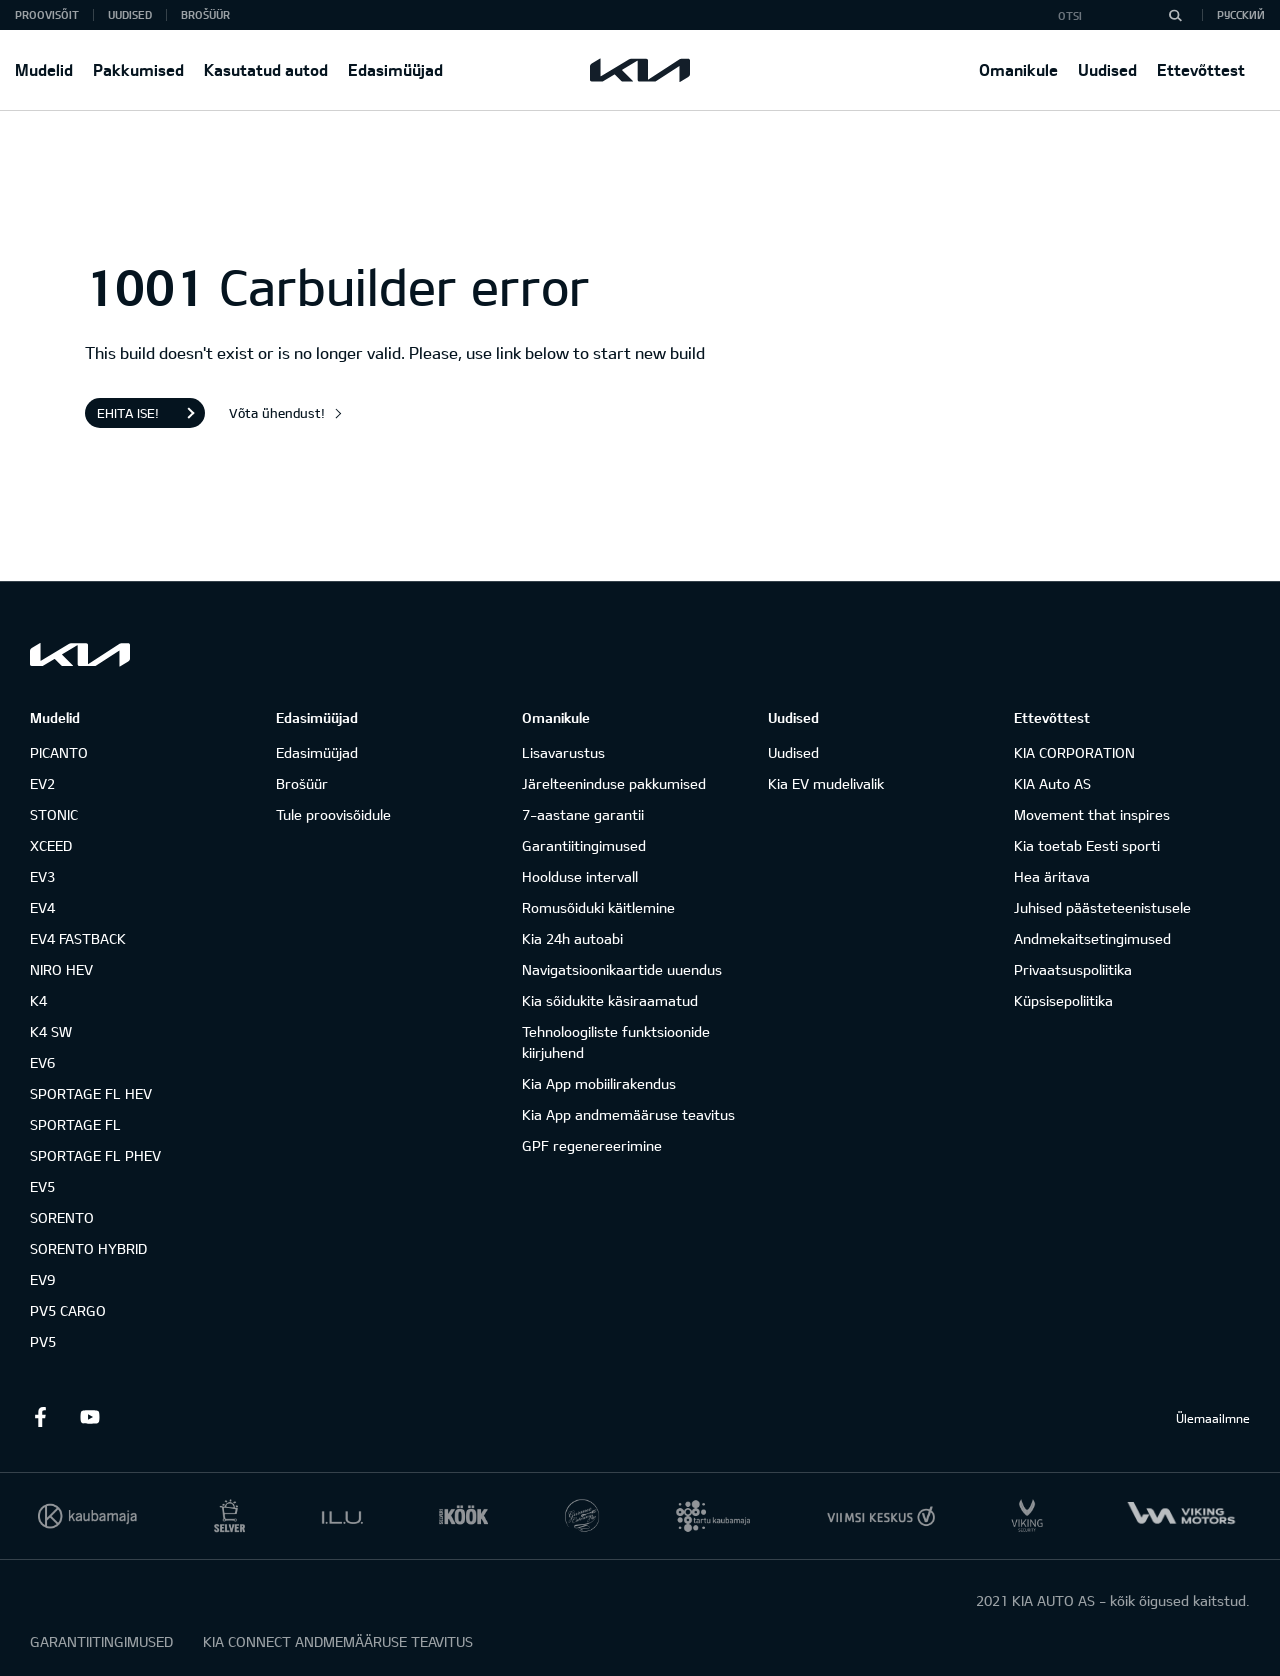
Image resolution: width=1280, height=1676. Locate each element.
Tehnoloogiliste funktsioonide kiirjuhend (616, 1042)
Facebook (40, 1417)
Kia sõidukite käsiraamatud (610, 1000)
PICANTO (59, 752)
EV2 (42, 783)
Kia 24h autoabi (572, 938)
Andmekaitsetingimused (1092, 938)
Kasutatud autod (266, 69)
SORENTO (62, 1217)
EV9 (42, 1279)
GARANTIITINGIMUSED (101, 1641)
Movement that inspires (1092, 814)
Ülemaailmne (1213, 1418)
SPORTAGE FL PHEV (95, 1155)
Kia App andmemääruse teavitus (628, 1114)
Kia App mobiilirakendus (599, 1083)
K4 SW (51, 1031)
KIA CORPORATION (1074, 752)
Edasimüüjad (395, 69)
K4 (38, 1000)
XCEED (51, 845)
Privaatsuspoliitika (1073, 969)
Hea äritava (1052, 876)
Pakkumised (138, 69)
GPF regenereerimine (592, 1145)
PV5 (43, 1341)
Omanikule (1018, 69)
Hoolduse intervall (580, 876)
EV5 (42, 1186)
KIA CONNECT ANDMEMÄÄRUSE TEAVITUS (338, 1641)
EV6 (42, 1062)
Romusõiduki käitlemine (598, 907)
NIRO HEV (61, 969)
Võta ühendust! (277, 413)
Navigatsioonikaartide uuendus (622, 969)
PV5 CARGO (68, 1310)
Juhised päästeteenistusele (1102, 907)
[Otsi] (1175, 15)
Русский (1241, 14)
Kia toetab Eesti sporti (1087, 845)
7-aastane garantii (583, 814)
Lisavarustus (563, 752)
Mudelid (44, 69)
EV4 (42, 907)
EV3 (42, 876)
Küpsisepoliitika (1063, 1000)
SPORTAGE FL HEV (91, 1093)
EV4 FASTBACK (78, 938)
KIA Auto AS (1052, 783)
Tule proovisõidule (333, 814)
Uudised (1107, 69)
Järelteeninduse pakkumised (614, 783)
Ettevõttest (1201, 69)
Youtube (90, 1417)
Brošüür (205, 14)
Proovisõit (47, 14)
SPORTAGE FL (75, 1124)
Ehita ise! (128, 413)
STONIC (54, 814)
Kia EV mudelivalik (826, 783)
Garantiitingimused (584, 845)
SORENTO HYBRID (88, 1248)
